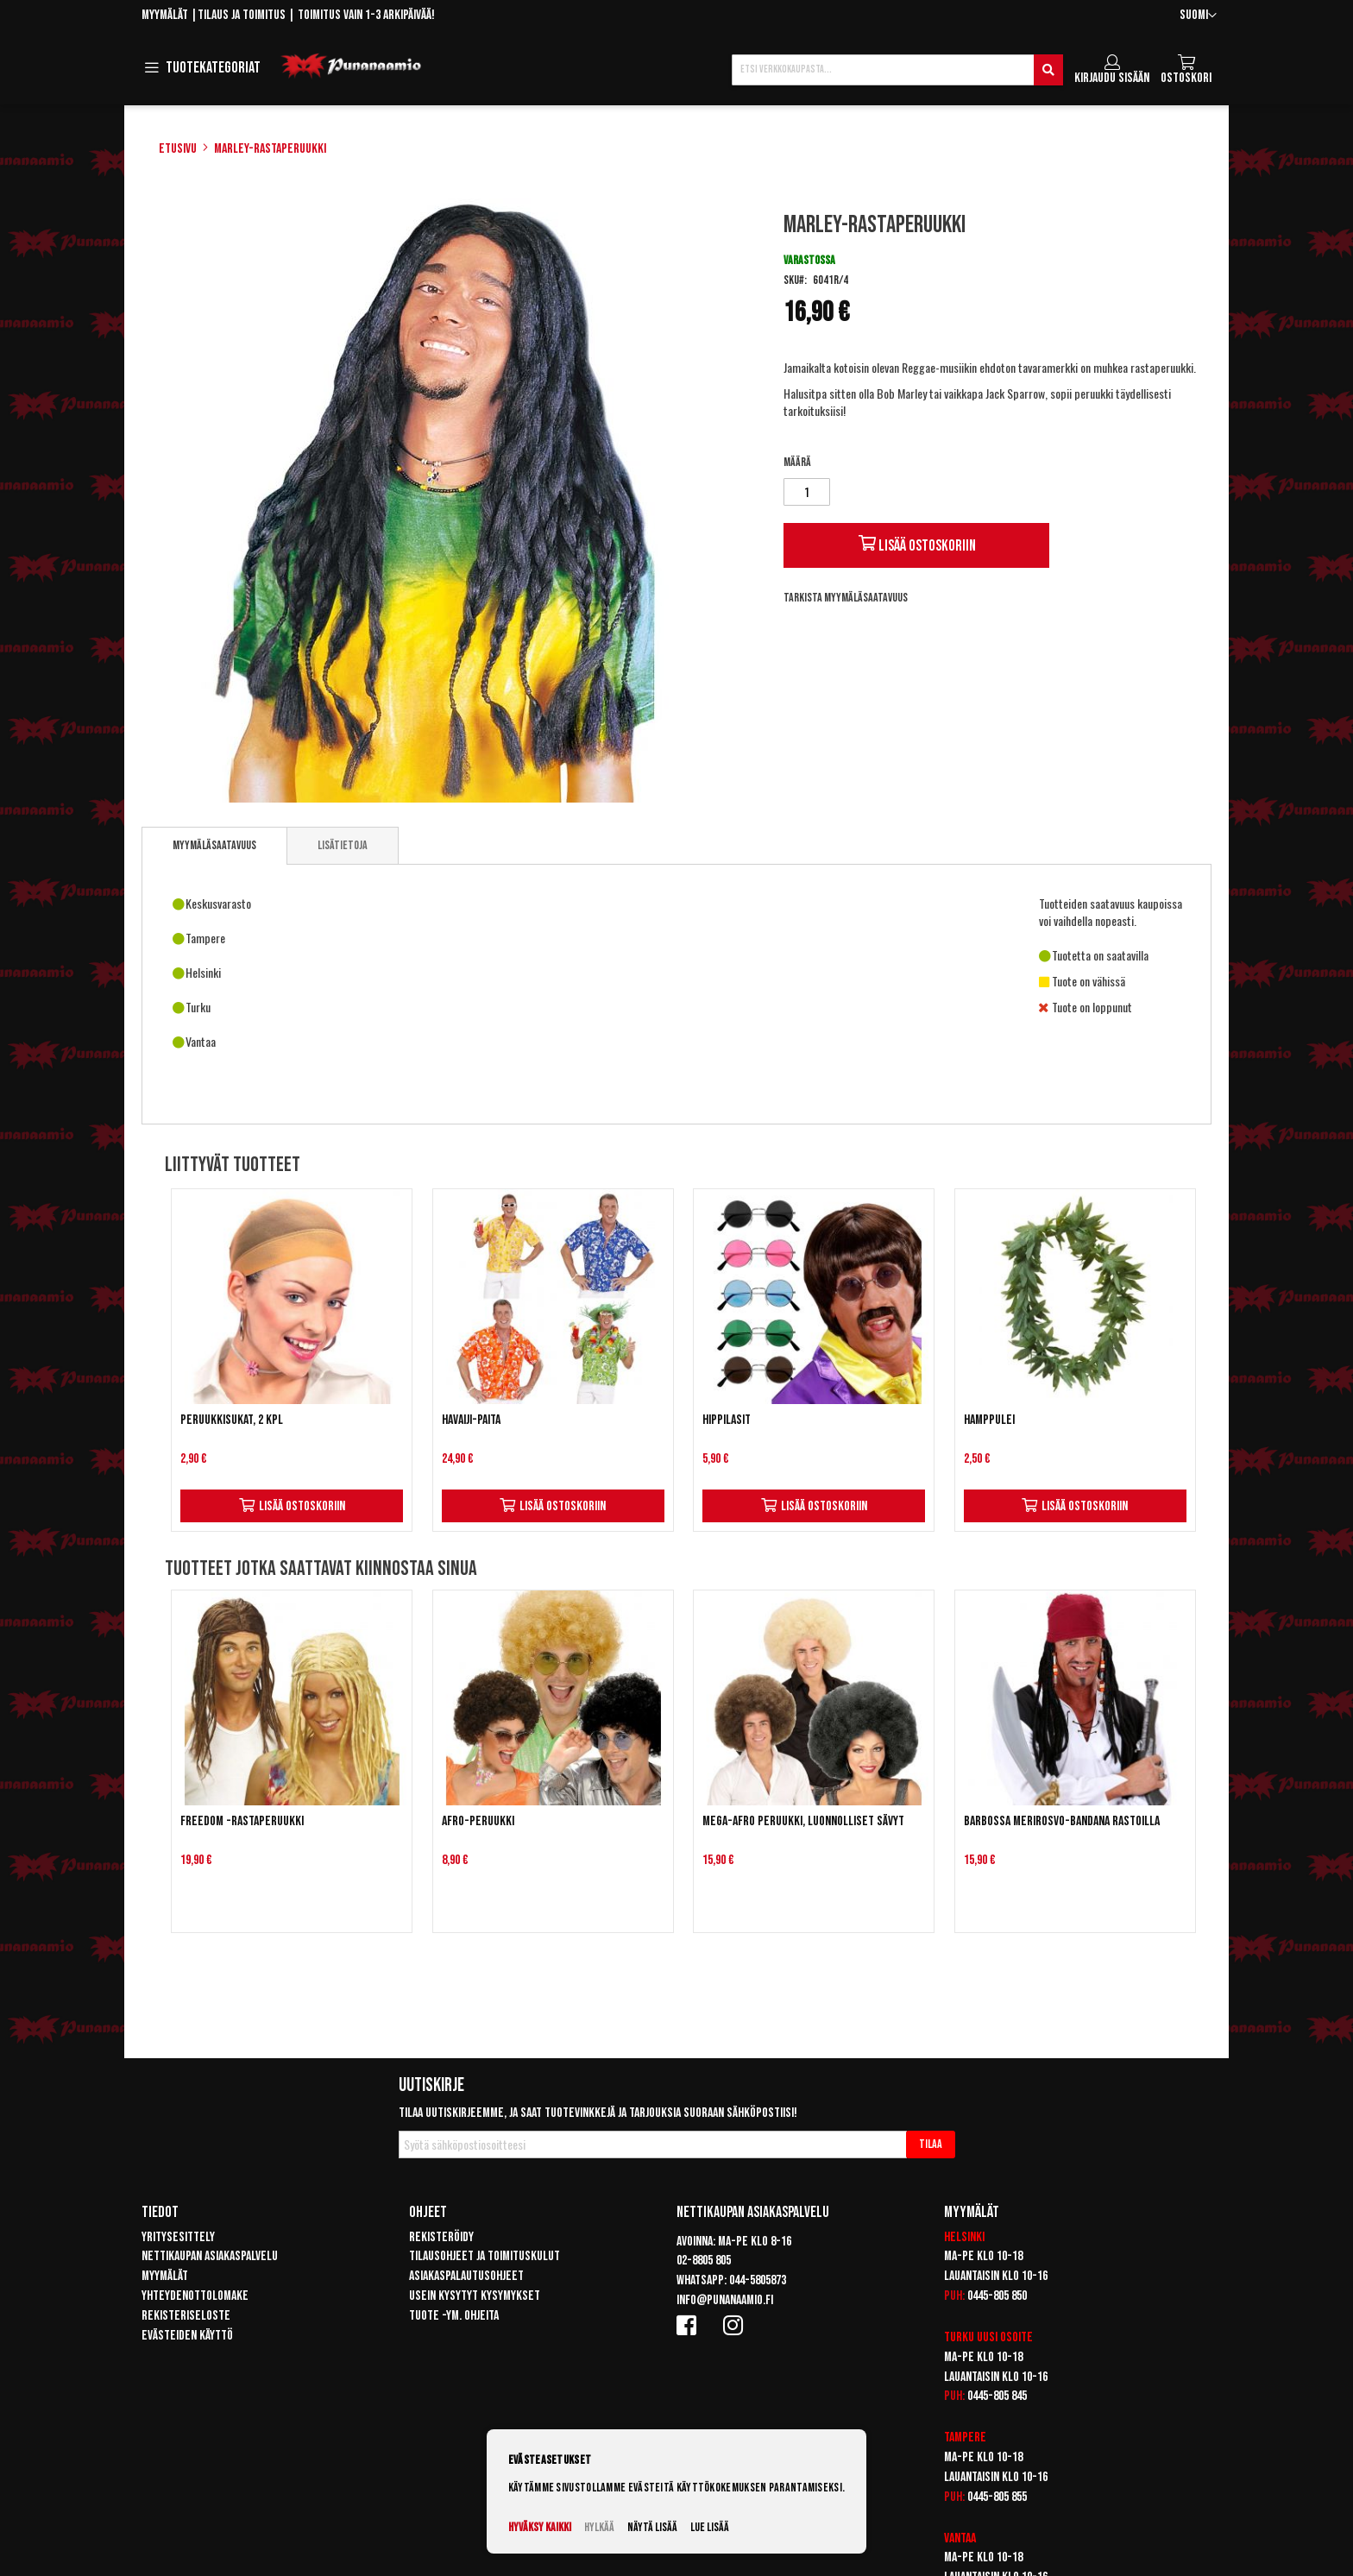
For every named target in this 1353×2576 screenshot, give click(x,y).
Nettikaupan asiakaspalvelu (210, 2256)
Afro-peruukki (478, 1821)
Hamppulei (989, 1420)
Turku (959, 2337)
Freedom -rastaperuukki (242, 1821)
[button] (1198, 16)
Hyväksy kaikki (539, 2527)
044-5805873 (757, 2280)
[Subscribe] (930, 2144)
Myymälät (165, 15)
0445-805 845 (997, 2396)
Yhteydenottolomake (195, 2296)
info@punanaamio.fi (724, 2300)
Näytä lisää (652, 2527)
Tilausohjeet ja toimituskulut (484, 2256)
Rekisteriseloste (186, 2316)
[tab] (214, 846)
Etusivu (178, 149)
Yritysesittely (178, 2237)
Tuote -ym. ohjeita (454, 2316)
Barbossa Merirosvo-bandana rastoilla (1062, 1821)
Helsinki (964, 2237)
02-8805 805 (703, 2260)
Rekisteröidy (441, 2237)
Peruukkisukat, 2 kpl (231, 1420)
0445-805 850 (997, 2296)
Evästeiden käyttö (187, 2335)
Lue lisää (709, 2527)
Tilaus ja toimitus (242, 15)
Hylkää (599, 2527)
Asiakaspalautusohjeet (466, 2276)
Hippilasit (726, 1420)
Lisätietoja (343, 845)
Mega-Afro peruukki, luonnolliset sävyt (803, 1821)
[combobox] (897, 69)
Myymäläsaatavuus (214, 845)
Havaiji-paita (471, 1420)
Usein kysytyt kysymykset (474, 2296)
